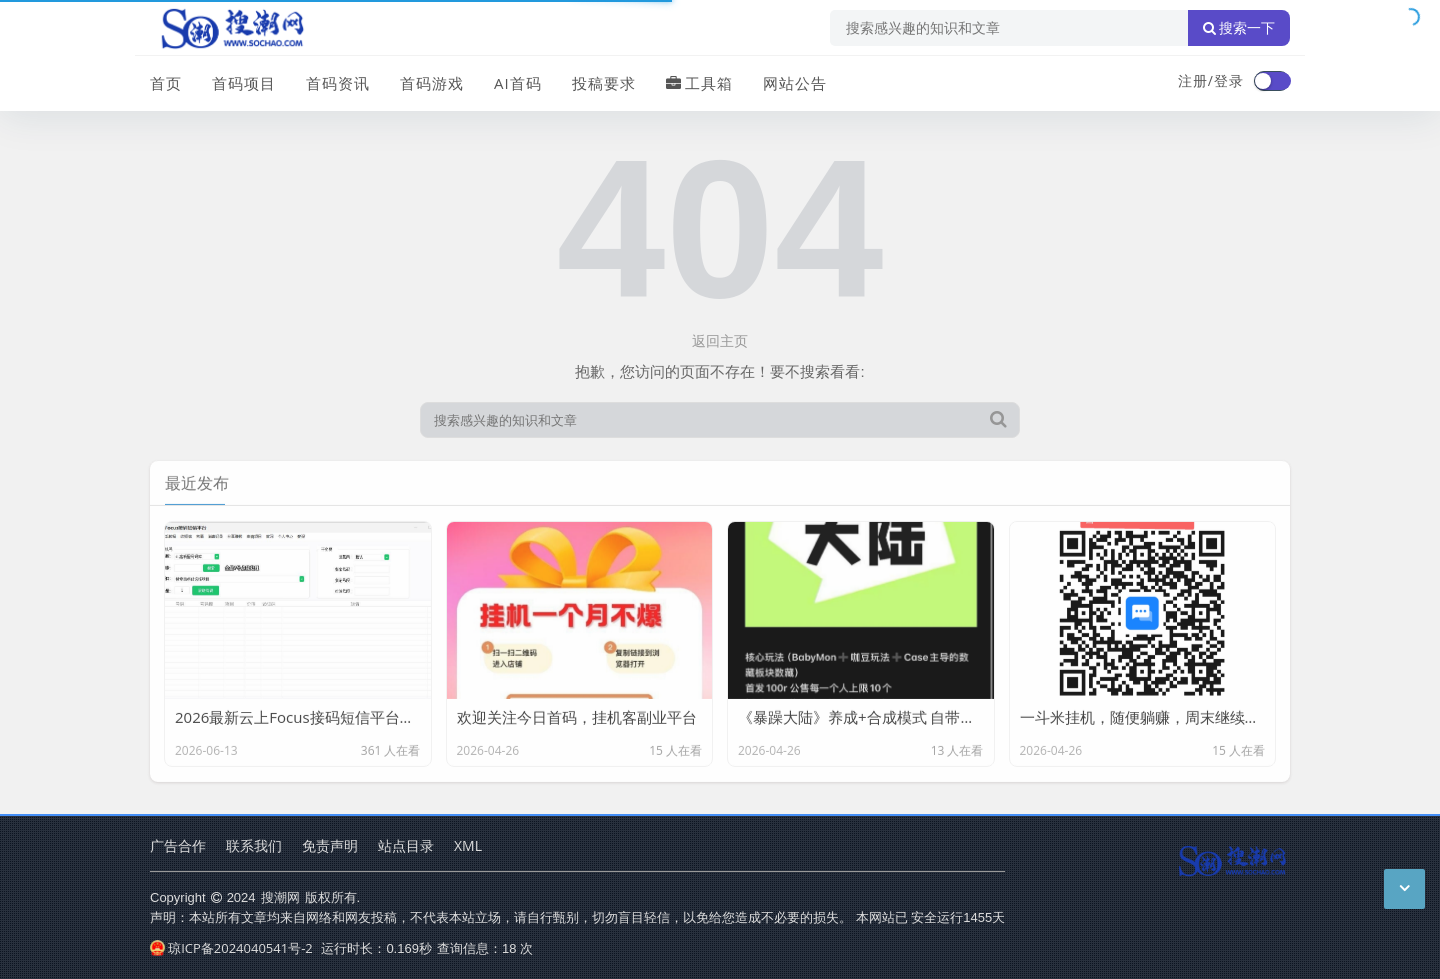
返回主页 (720, 340)
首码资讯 (338, 83)
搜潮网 (280, 897)
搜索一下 (1239, 28)
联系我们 (254, 845)
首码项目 (244, 83)
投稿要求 (604, 83)
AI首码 (518, 83)
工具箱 (699, 83)
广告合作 (178, 845)
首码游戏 (432, 83)
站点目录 (406, 845)
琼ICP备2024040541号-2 (231, 948)
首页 (166, 83)
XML (468, 845)
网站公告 (795, 83)
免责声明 (330, 845)
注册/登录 (1211, 80)
